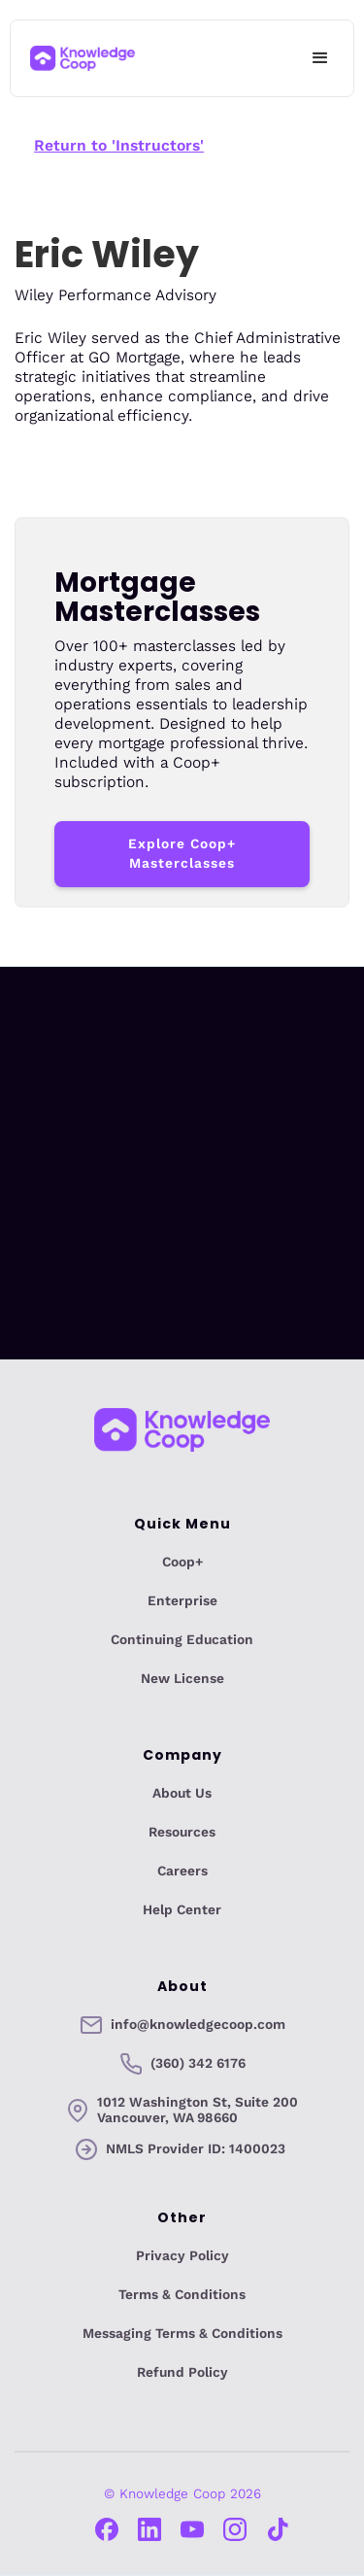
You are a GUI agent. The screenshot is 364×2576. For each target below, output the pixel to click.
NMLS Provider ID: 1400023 (195, 2149)
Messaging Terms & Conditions (182, 2334)
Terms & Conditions (182, 2295)
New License (182, 1679)
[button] (320, 58)
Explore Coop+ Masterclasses (182, 854)
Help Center (182, 1910)
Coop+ (182, 1562)
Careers (182, 1871)
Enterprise (182, 1601)
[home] (82, 59)
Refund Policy (182, 2373)
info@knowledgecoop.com (198, 2025)
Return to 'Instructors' (119, 145)
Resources (182, 1832)
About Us (182, 1794)
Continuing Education (182, 1640)
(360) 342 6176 (198, 2064)
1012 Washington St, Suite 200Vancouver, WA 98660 (197, 2110)
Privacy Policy (182, 2256)
